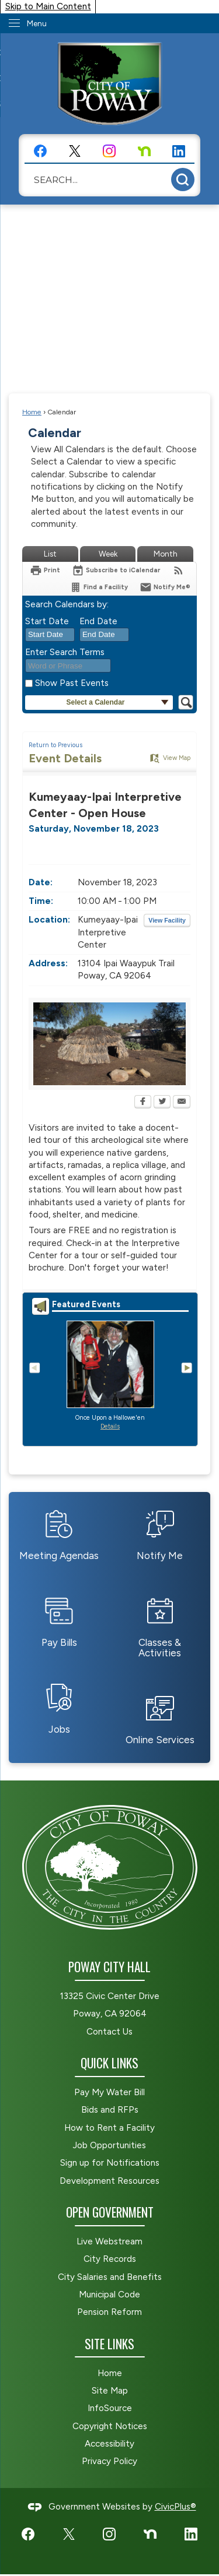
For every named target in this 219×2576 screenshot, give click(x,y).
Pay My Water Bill (109, 2092)
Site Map (110, 2390)
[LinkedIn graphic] (178, 150)
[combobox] (50, 634)
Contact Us (109, 2031)
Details (110, 1426)
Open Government (110, 2212)
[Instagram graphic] (109, 150)
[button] (182, 179)
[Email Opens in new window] (181, 1102)
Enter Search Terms (65, 652)
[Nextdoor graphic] (144, 150)
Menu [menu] (37, 23)
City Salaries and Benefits (110, 2277)
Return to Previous (55, 745)
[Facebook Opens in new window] (142, 1102)
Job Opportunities (109, 2145)
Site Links (109, 2344)
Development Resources (109, 2181)
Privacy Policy (109, 2461)
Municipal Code (109, 2294)
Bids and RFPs (109, 2110)
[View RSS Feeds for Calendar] (178, 570)
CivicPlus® (175, 2506)
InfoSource (110, 2408)
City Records (110, 2259)
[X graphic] (74, 150)
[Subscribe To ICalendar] (116, 570)
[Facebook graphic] (40, 150)
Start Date (47, 621)
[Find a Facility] (98, 587)
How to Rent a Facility (109, 2128)
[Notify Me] (165, 587)
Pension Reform (109, 2312)
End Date (98, 621)
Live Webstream (109, 2241)
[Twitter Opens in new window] (162, 1102)
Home (31, 411)
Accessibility (109, 2443)
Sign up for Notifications (109, 2163)
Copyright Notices (109, 2426)
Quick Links (109, 2063)
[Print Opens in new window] (45, 570)
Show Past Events (72, 683)
